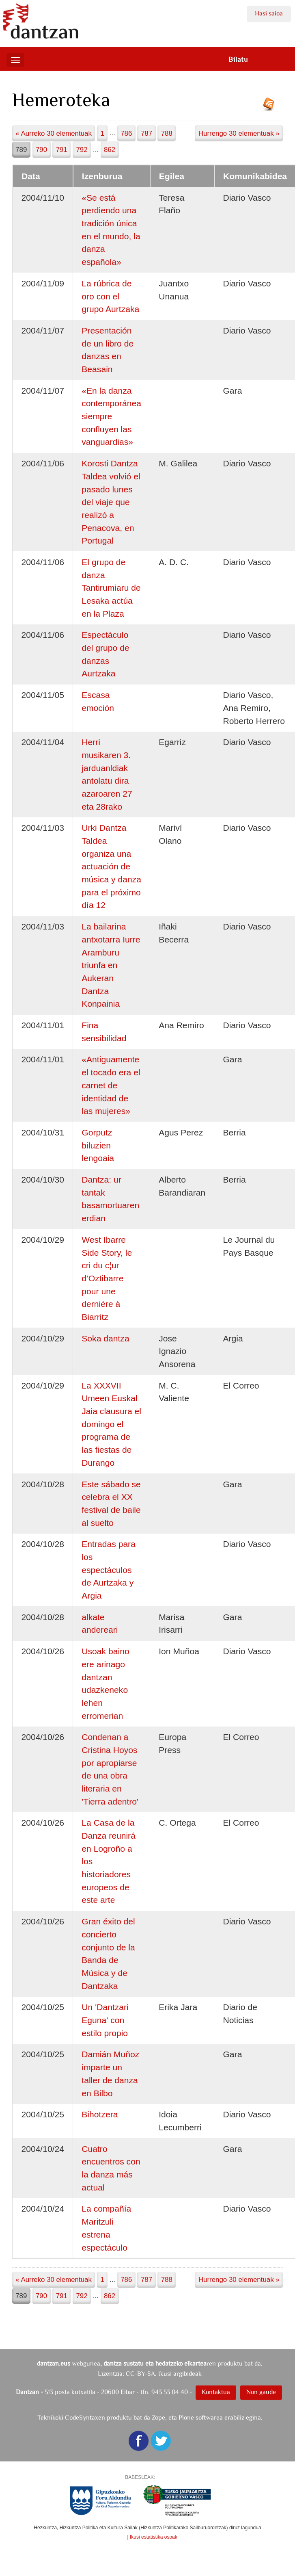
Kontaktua (216, 2391)
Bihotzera (100, 2114)
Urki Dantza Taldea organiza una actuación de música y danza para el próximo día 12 (111, 866)
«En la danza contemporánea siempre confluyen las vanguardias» (111, 416)
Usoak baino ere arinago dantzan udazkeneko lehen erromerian (105, 1683)
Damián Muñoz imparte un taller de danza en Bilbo (110, 2073)
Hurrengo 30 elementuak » (239, 133)
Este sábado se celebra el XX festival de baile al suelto (111, 1503)
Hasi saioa (269, 13)
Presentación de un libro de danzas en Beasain (108, 350)
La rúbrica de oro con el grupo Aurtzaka (110, 296)
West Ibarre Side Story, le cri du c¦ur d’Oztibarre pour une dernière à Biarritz (107, 1278)
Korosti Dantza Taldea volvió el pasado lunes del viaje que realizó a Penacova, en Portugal (111, 502)
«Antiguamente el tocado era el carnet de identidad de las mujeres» (111, 1085)
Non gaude (261, 2391)
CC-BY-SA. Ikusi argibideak (164, 2373)
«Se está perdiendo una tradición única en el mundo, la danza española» (111, 229)
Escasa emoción (98, 701)
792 (81, 150)
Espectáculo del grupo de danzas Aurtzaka (105, 654)
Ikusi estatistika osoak (153, 2537)
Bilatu (238, 59)
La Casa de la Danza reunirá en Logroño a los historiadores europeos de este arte (109, 1861)
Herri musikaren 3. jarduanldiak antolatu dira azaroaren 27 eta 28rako (107, 774)
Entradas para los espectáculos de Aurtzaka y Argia (109, 1569)
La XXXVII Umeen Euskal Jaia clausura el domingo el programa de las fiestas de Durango (111, 1424)
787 (146, 133)
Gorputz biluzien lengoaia (98, 1145)
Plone (186, 2417)
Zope (158, 2417)
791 (61, 150)
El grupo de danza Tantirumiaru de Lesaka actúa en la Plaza (111, 587)
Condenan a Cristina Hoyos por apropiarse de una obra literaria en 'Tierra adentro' (110, 1769)
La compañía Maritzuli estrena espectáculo (106, 2228)
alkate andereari (100, 1623)
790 (41, 150)
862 (109, 150)
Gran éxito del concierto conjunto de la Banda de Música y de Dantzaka (108, 1953)
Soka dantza (105, 1338)
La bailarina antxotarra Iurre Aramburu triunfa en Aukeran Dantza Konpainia (111, 965)
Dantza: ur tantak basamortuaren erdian (110, 1199)
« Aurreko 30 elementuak (53, 133)
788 (166, 133)
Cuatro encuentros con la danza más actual (111, 2168)
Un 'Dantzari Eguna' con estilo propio (105, 2019)
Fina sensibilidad (104, 1031)
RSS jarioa (271, 107)
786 (126, 133)
